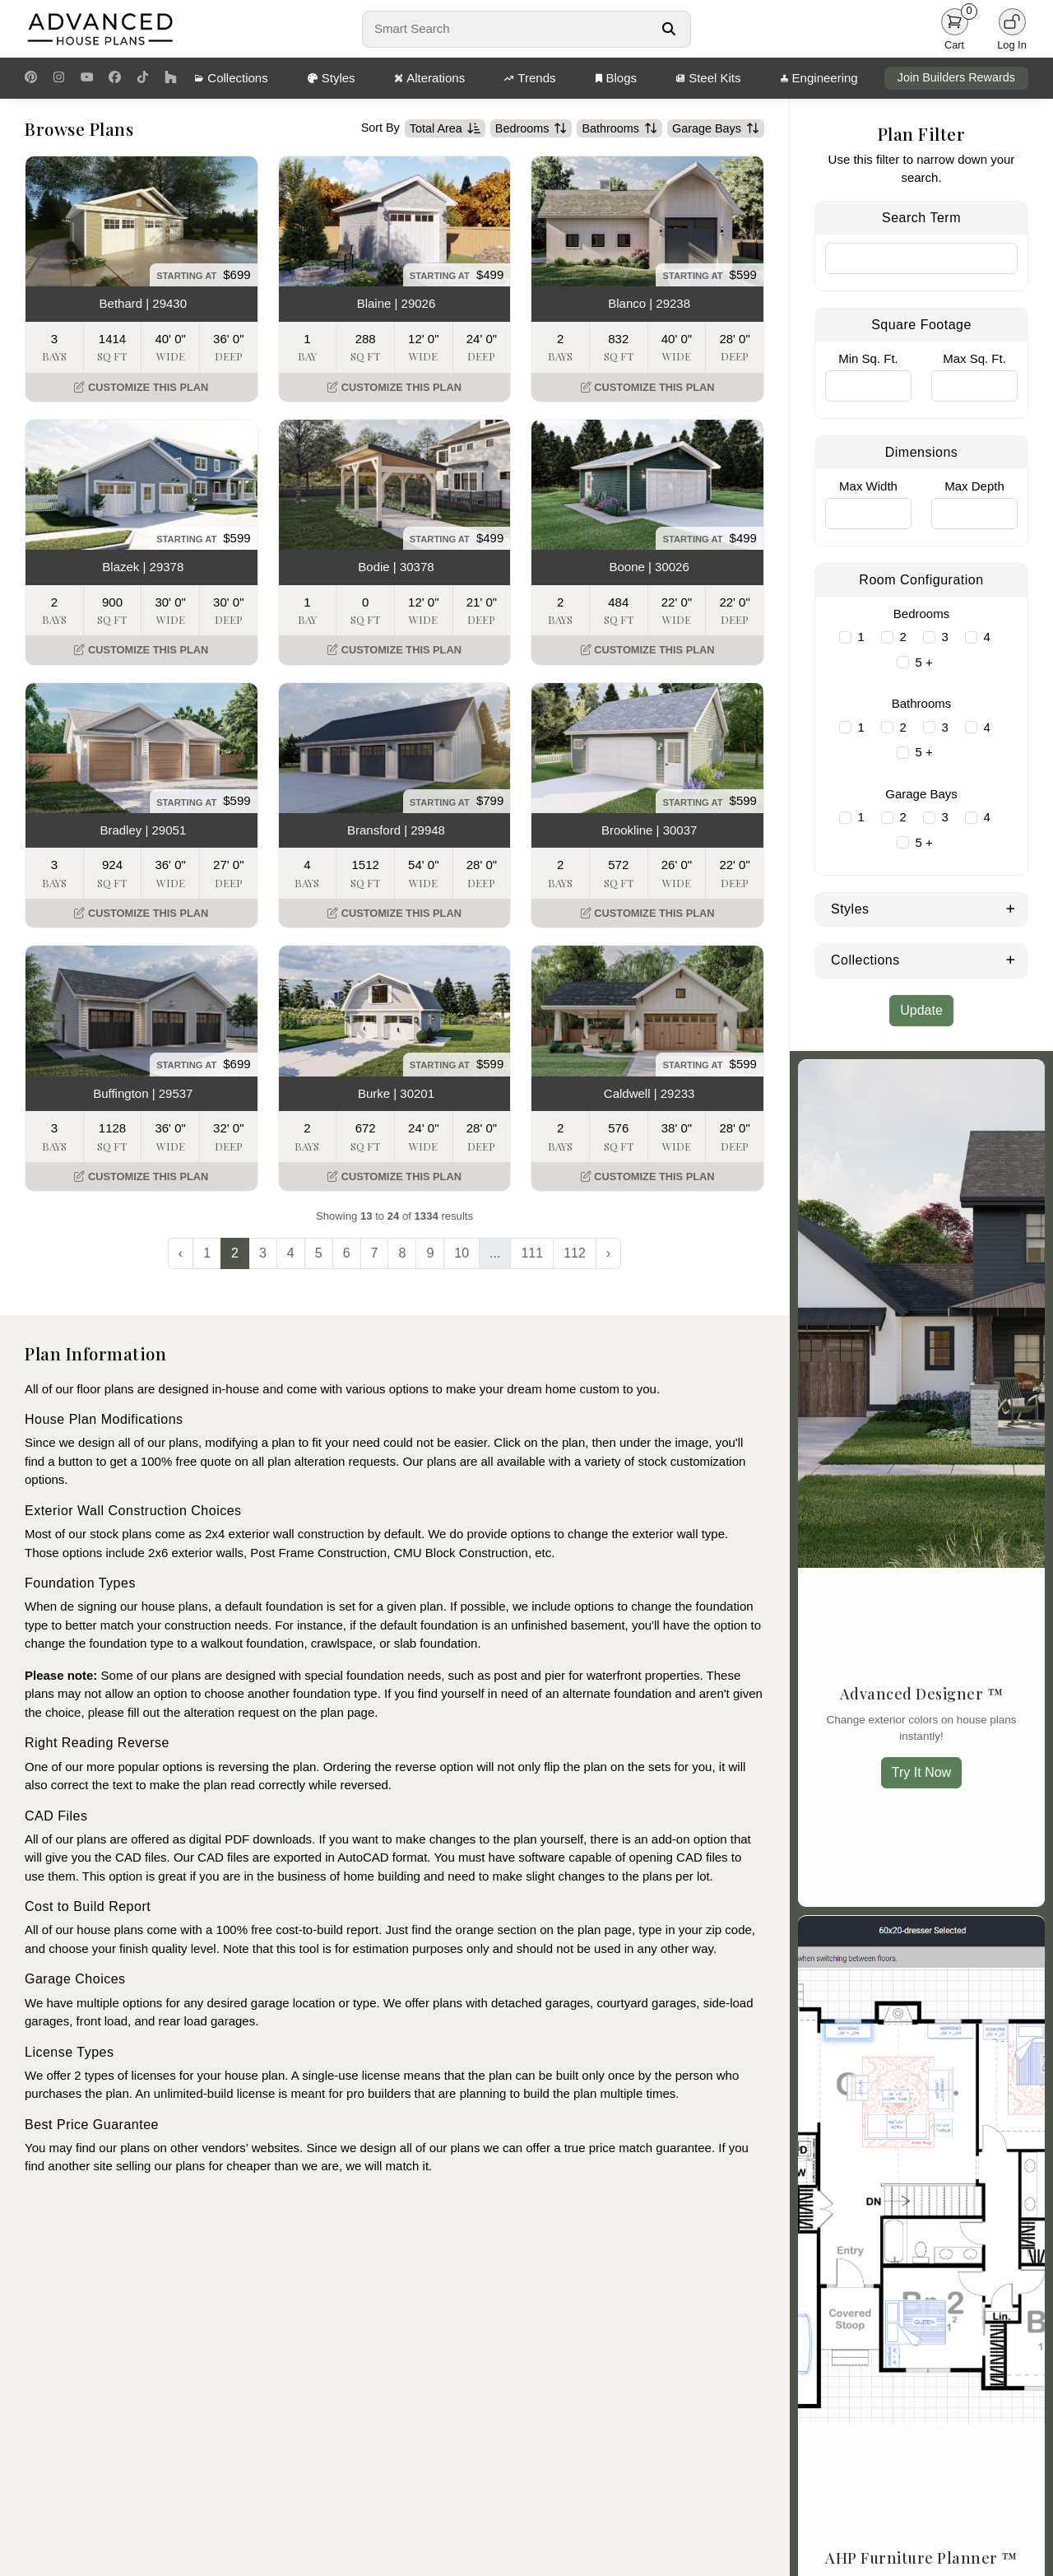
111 (532, 1253)
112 (575, 1253)
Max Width (868, 486)
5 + (924, 662)
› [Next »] (608, 1253)
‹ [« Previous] (181, 1253)
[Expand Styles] (1010, 908)
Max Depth (974, 486)
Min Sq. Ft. (868, 358)
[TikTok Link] (143, 78)
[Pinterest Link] (31, 78)
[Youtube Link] (87, 78)
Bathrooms (619, 128)
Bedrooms (531, 128)
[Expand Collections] (1010, 959)
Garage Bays (715, 128)
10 (461, 1253)
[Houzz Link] (171, 78)
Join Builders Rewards (956, 77)
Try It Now (921, 1772)
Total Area (445, 128)
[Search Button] (668, 28)
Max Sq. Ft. (974, 358)
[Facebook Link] (115, 78)
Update (921, 1010)
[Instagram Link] (59, 78)
